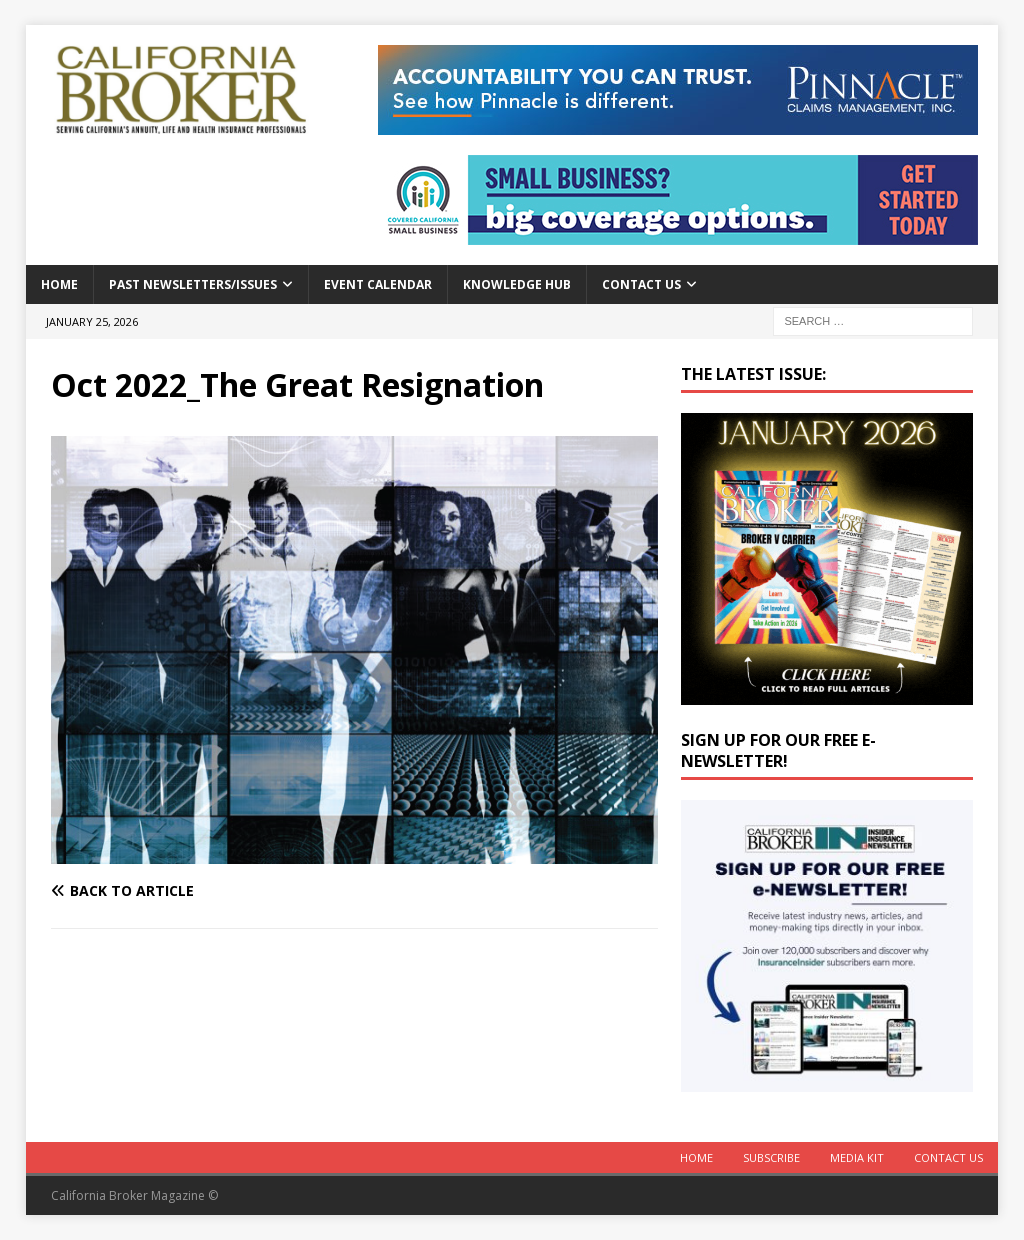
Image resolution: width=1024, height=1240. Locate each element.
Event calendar (378, 284)
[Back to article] (199, 891)
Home (59, 284)
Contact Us (641, 284)
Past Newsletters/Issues (193, 284)
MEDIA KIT (857, 1157)
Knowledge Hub (517, 284)
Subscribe (771, 1157)
